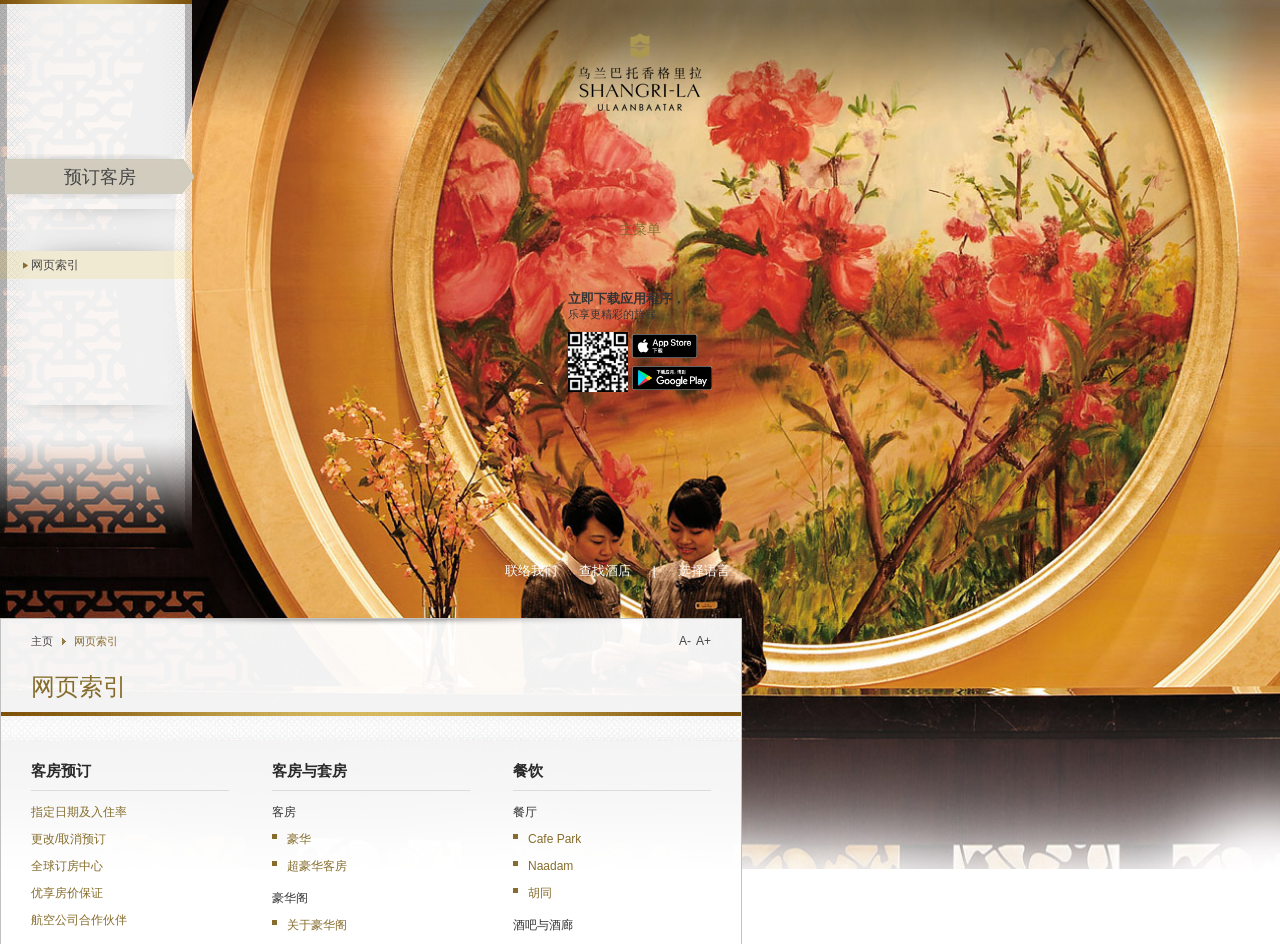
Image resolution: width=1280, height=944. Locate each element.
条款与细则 (1144, 908)
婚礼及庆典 (832, 547)
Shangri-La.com (116, 881)
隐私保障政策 (1076, 908)
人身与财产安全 (996, 908)
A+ (985, 105)
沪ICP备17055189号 (1174, 925)
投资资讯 (876, 908)
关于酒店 (343, 429)
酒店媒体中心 (813, 908)
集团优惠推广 (317, 881)
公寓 (571, 574)
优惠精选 (825, 676)
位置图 (401, 923)
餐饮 (810, 235)
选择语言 (986, 34)
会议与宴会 (832, 504)
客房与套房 (591, 235)
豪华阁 (519, 881)
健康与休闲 (832, 461)
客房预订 (343, 235)
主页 (324, 105)
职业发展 (928, 908)
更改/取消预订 (350, 303)
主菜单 (156, 229)
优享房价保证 (349, 357)
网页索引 (115, 265)
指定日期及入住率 (361, 276)
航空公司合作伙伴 (361, 384)
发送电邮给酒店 (334, 923)
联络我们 (813, 34)
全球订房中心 (349, 330)
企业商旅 (585, 881)
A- (967, 105)
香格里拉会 (225, 881)
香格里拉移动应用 (428, 881)
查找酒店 (887, 34)
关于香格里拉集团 (728, 908)
